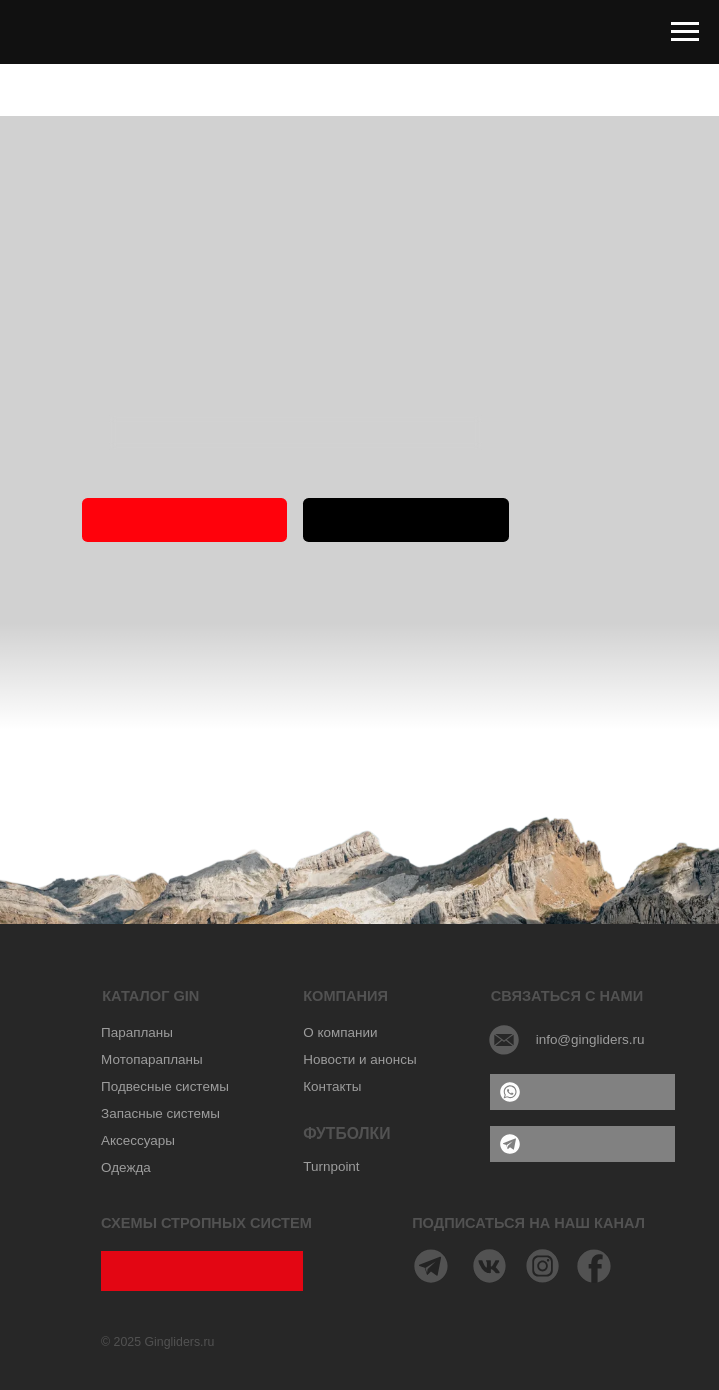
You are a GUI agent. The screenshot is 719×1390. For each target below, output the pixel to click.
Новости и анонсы (359, 1059)
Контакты (332, 1086)
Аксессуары (138, 1140)
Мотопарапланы (152, 1059)
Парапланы (137, 1032)
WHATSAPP (582, 1091)
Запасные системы (160, 1113)
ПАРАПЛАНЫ (405, 519)
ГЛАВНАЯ (185, 519)
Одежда (126, 1167)
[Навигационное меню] (685, 32)
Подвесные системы (165, 1086)
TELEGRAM (582, 1143)
